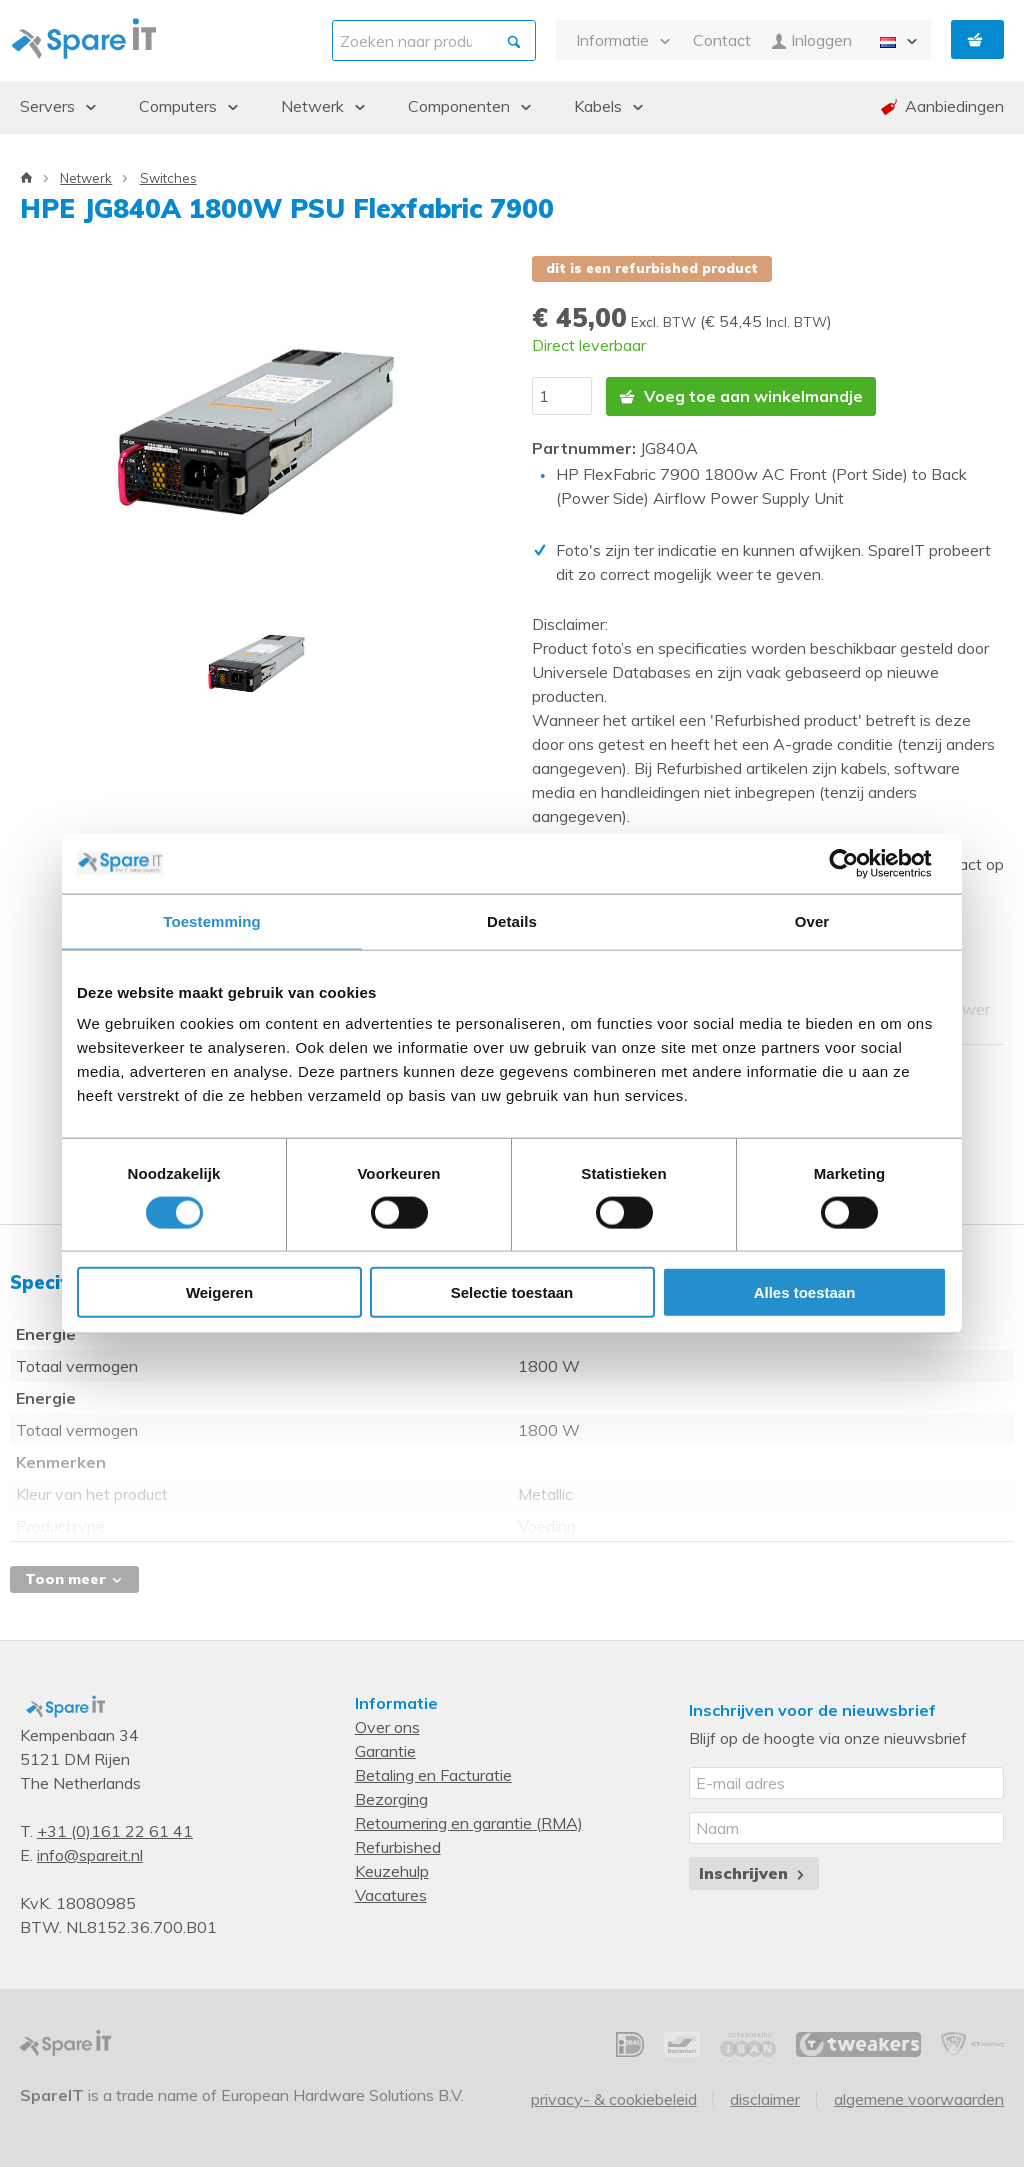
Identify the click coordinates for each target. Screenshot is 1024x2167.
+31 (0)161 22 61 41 (115, 1831)
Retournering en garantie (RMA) (469, 1823)
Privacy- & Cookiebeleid (614, 2099)
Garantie (385, 1751)
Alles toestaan (805, 1292)
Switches (168, 178)
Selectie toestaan (512, 1292)
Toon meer (74, 1579)
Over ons (387, 1727)
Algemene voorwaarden (919, 2099)
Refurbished (398, 1847)
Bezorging (391, 1799)
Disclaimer (765, 2099)
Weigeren (219, 1292)
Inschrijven (753, 1873)
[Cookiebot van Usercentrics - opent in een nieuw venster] (859, 863)
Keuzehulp (392, 1871)
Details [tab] (512, 920)
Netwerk (86, 178)
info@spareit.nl (90, 1855)
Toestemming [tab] (212, 920)
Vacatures (391, 1895)
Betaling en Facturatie (433, 1775)
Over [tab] (812, 920)
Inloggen (811, 40)
